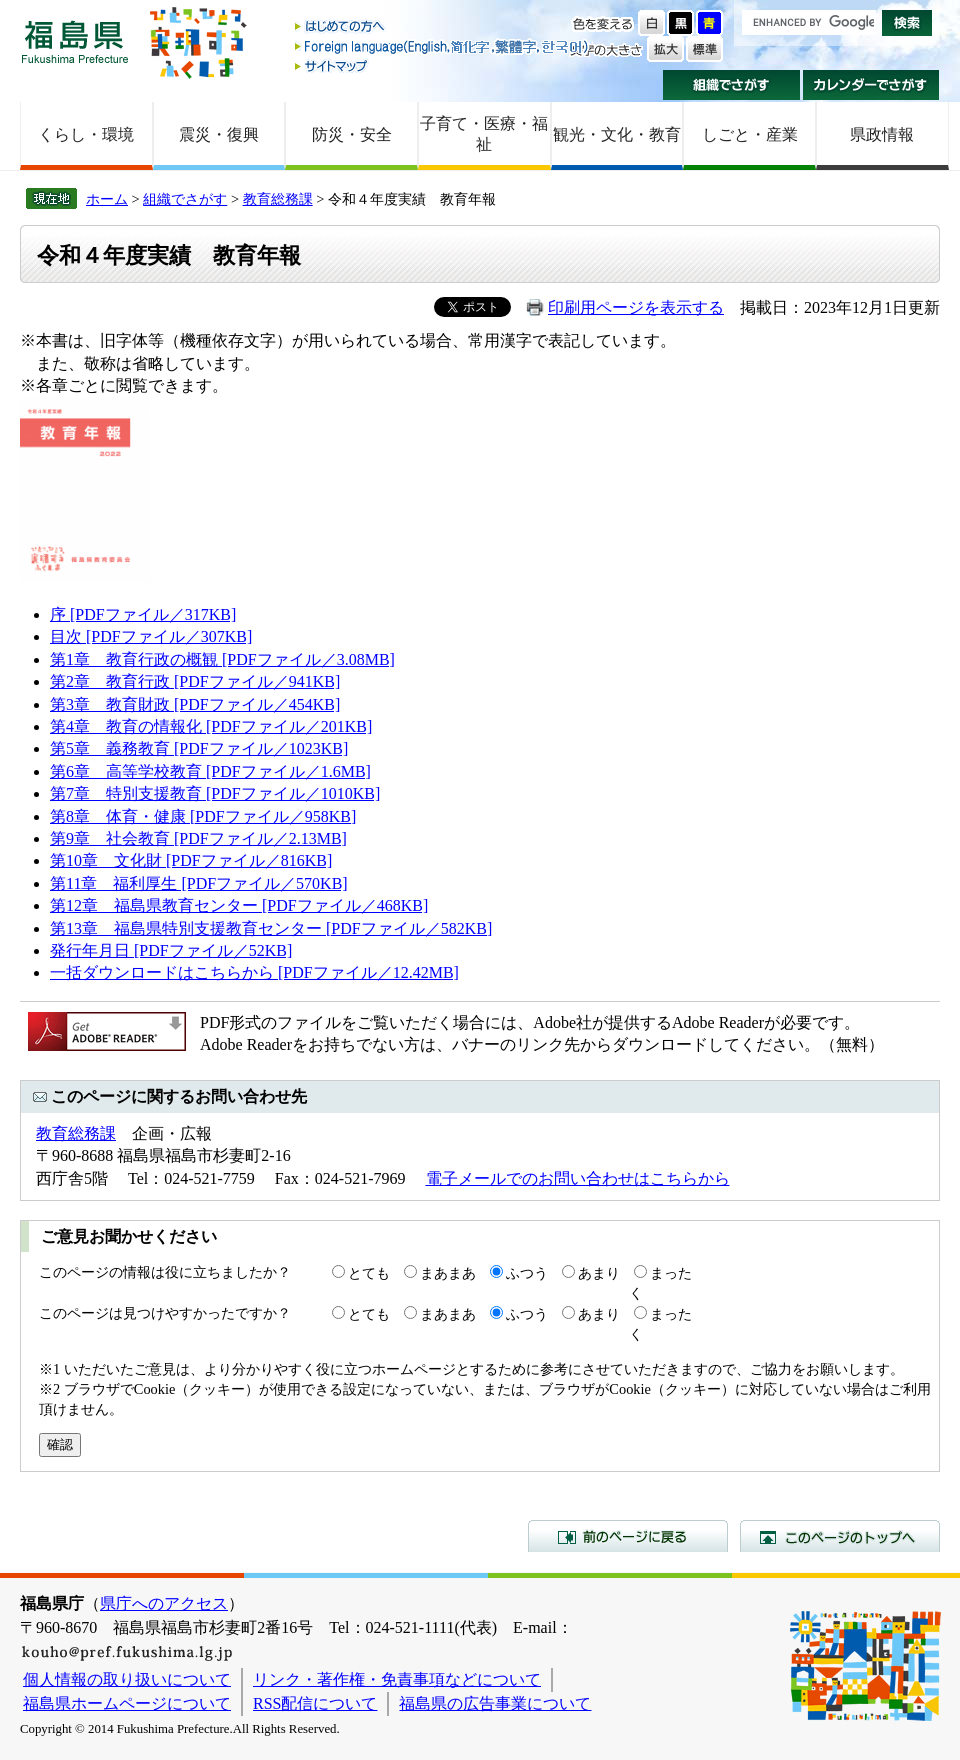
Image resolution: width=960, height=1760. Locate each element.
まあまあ (448, 1273)
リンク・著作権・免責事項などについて (397, 1679)
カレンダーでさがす (871, 85)
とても (369, 1273)
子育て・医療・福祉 (484, 134)
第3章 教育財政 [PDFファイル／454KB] (195, 704)
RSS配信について (315, 1703)
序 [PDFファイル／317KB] (143, 614)
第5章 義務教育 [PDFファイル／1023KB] (199, 748)
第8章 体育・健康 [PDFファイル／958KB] (203, 816)
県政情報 (882, 134)
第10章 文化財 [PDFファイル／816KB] (191, 860)
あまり (599, 1273)
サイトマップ (443, 65)
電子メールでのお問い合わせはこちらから (578, 1178)
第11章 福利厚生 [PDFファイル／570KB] (199, 883)
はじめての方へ (443, 27)
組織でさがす (731, 85)
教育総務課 (278, 199)
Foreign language (443, 46)
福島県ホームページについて (127, 1703)
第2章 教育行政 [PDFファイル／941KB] (195, 681)
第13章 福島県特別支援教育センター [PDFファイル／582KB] (271, 928)
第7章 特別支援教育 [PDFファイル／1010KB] (215, 793)
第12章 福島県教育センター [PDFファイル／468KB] (239, 905)
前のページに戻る (628, 1536)
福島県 (75, 41)
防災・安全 (352, 134)
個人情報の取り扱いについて (127, 1679)
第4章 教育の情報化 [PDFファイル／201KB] (211, 726)
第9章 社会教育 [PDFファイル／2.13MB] (198, 838)
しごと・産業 (750, 134)
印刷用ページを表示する (636, 307)
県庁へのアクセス (164, 1603)
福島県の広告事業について (495, 1703)
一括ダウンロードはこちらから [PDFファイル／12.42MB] (254, 972)
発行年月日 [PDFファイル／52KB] (171, 950)
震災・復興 (219, 134)
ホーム (107, 199)
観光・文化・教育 (617, 134)
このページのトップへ (840, 1536)
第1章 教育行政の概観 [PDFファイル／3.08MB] (222, 659)
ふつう (527, 1273)
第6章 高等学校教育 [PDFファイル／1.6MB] (210, 771)
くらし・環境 (86, 134)
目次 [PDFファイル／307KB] (151, 636)
